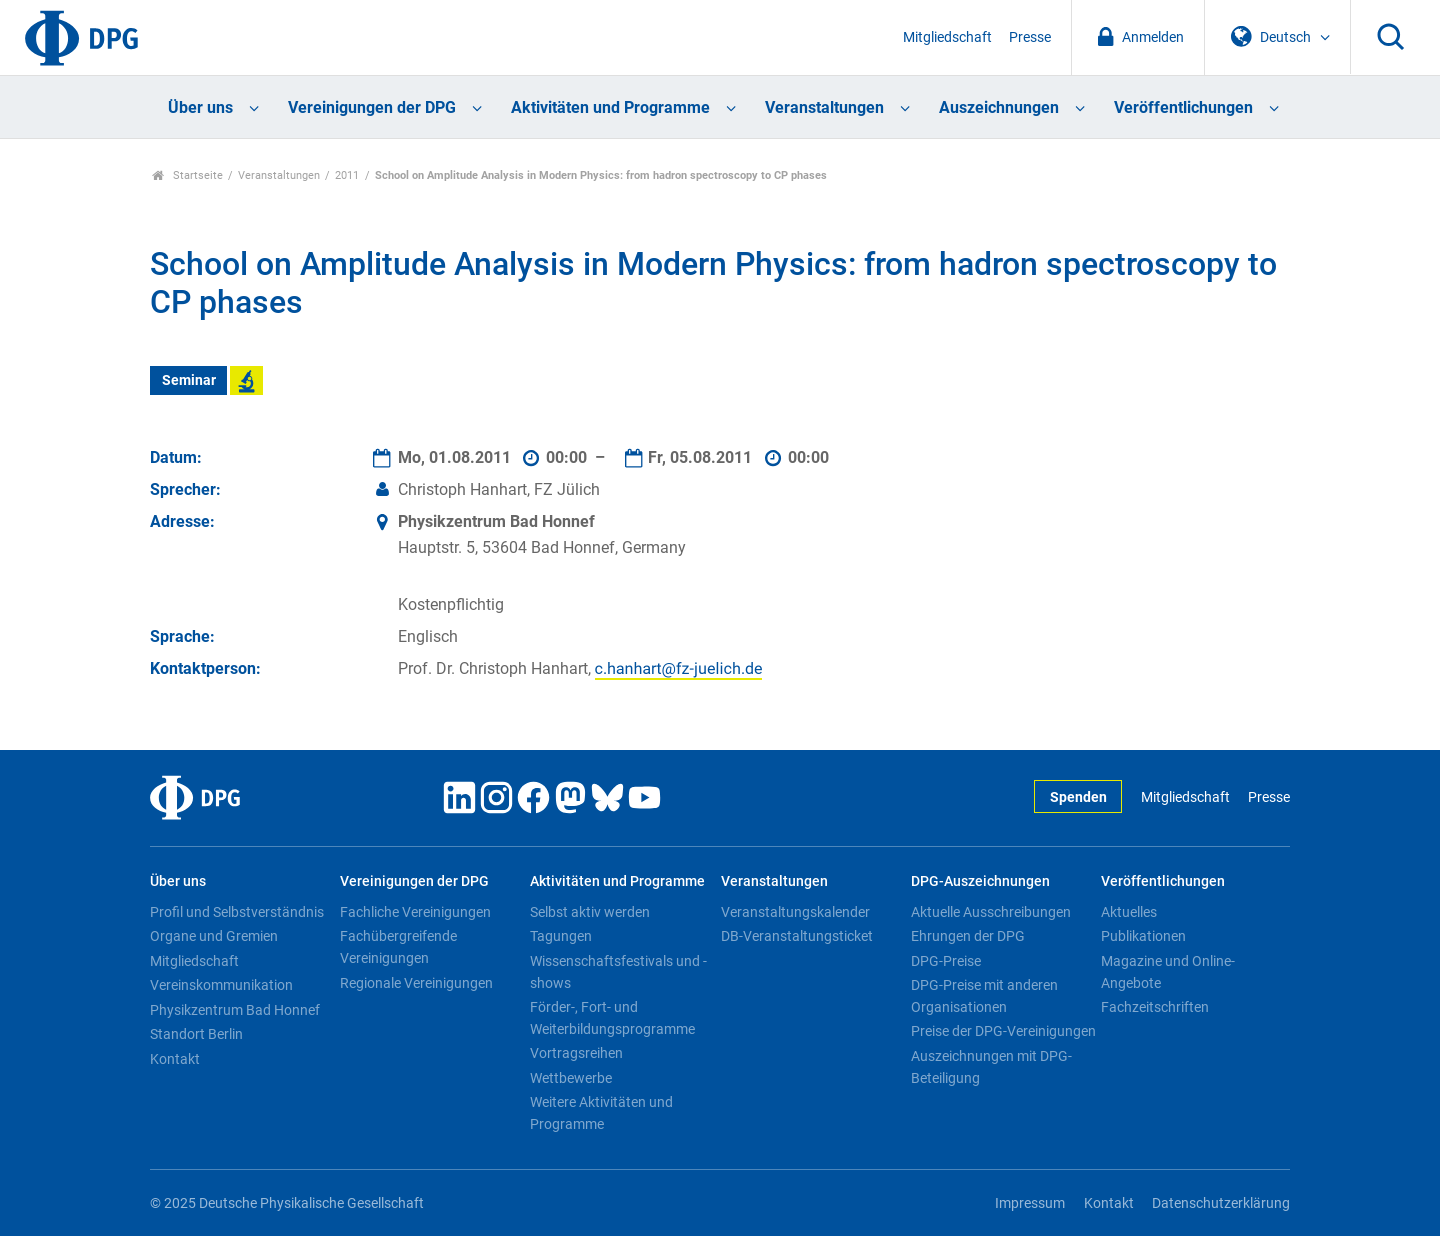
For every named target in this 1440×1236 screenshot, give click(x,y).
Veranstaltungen (824, 107)
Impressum (1030, 1203)
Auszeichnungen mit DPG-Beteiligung (991, 1067)
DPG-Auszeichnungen (980, 881)
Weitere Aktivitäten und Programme (601, 1113)
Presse (1030, 37)
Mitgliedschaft (947, 37)
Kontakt (175, 1059)
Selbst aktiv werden (590, 912)
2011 (347, 175)
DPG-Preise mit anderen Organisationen (984, 996)
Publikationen (1143, 936)
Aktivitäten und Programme (610, 107)
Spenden (1078, 797)
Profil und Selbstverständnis (237, 912)
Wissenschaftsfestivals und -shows (618, 972)
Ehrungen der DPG (968, 936)
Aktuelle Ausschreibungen (991, 912)
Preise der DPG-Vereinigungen (1003, 1031)
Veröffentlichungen (1183, 107)
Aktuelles (1129, 912)
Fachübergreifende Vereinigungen (398, 947)
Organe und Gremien (214, 936)
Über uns (200, 107)
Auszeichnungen (999, 107)
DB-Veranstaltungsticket (797, 936)
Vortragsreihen (576, 1053)
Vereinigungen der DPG (372, 107)
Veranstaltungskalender (795, 912)
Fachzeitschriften (1155, 1007)
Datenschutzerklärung (1221, 1203)
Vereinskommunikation (221, 985)
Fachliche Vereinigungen (415, 912)
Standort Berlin (196, 1034)
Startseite (187, 175)
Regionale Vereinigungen (416, 983)
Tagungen (561, 936)
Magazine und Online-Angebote (1168, 972)
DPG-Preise (946, 961)
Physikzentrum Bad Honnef (235, 1010)
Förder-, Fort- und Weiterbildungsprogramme (612, 1018)
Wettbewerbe (571, 1078)
